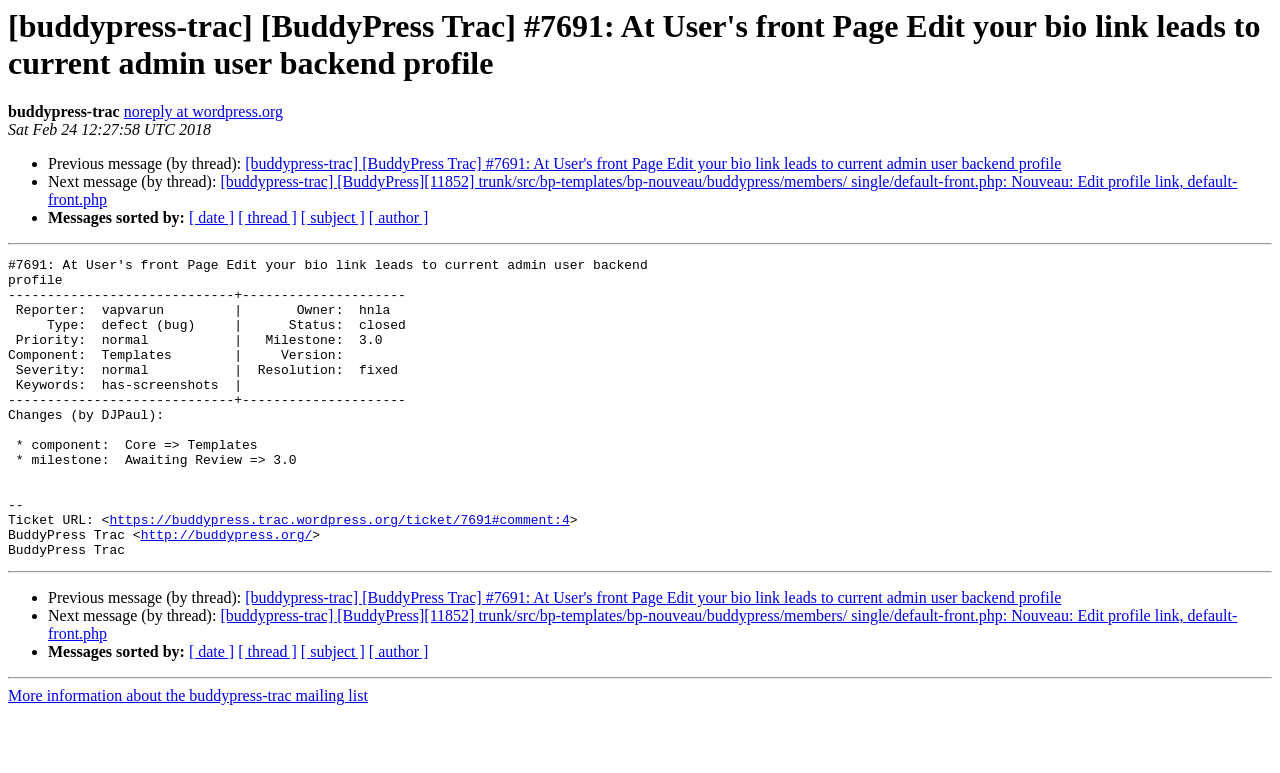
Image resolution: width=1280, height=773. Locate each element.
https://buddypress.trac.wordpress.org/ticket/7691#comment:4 (339, 573)
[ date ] (211, 217)
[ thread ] (267, 217)
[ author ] (399, 217)
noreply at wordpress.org (203, 111)
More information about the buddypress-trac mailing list (188, 755)
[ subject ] (333, 217)
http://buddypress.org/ (227, 591)
